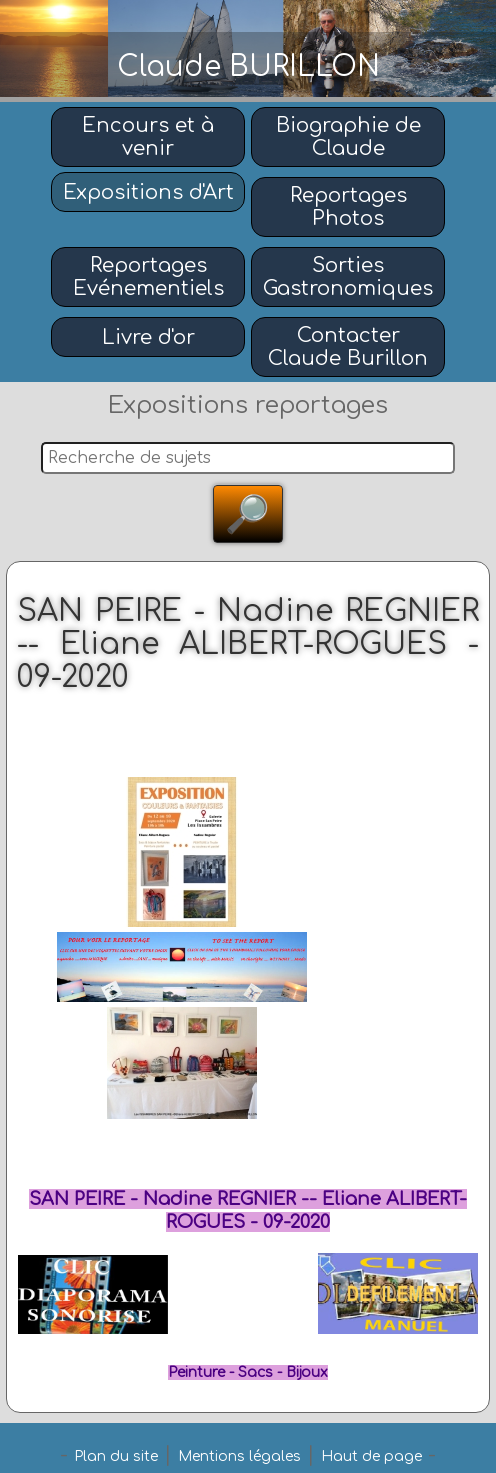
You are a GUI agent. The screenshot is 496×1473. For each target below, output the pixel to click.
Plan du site (116, 1456)
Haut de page (371, 1456)
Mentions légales (239, 1456)
